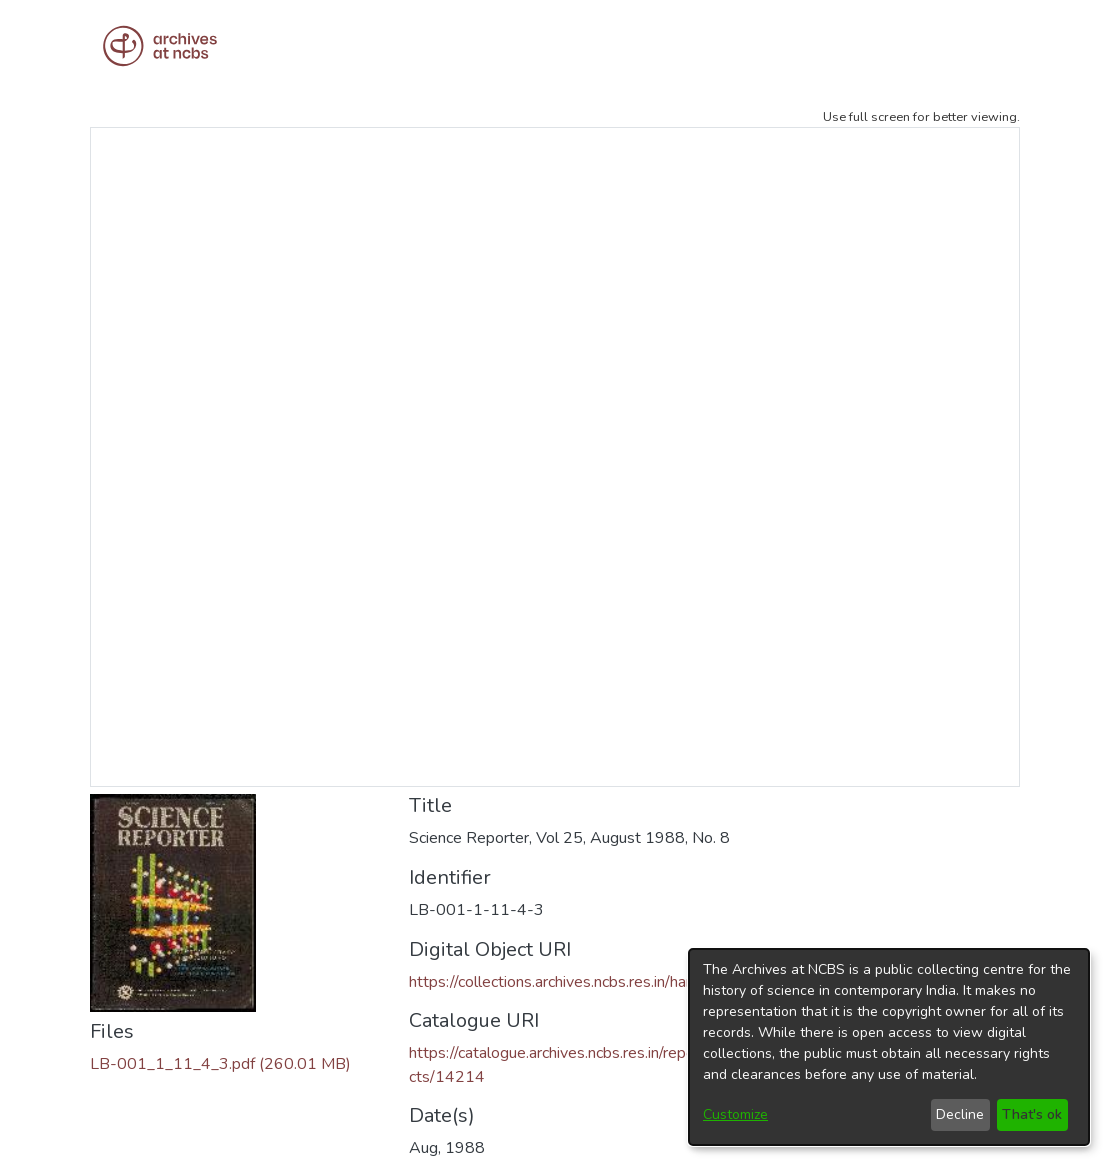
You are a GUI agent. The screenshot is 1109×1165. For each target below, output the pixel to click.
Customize (735, 1114)
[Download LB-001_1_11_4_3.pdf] (220, 1064)
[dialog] (889, 1047)
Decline (960, 1114)
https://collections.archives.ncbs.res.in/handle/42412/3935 (612, 982)
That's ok (1032, 1114)
